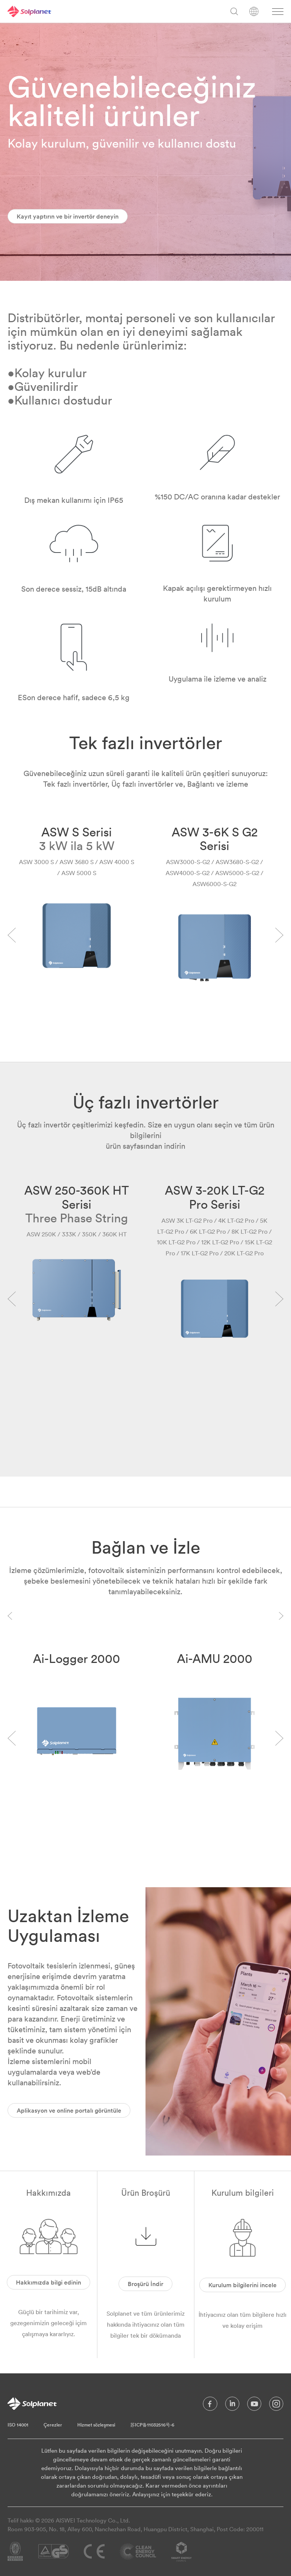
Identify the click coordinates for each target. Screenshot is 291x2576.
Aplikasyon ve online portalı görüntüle (69, 2110)
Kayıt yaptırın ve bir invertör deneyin (68, 216)
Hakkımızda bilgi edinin (48, 2282)
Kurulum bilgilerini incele (242, 2285)
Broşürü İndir (145, 2284)
